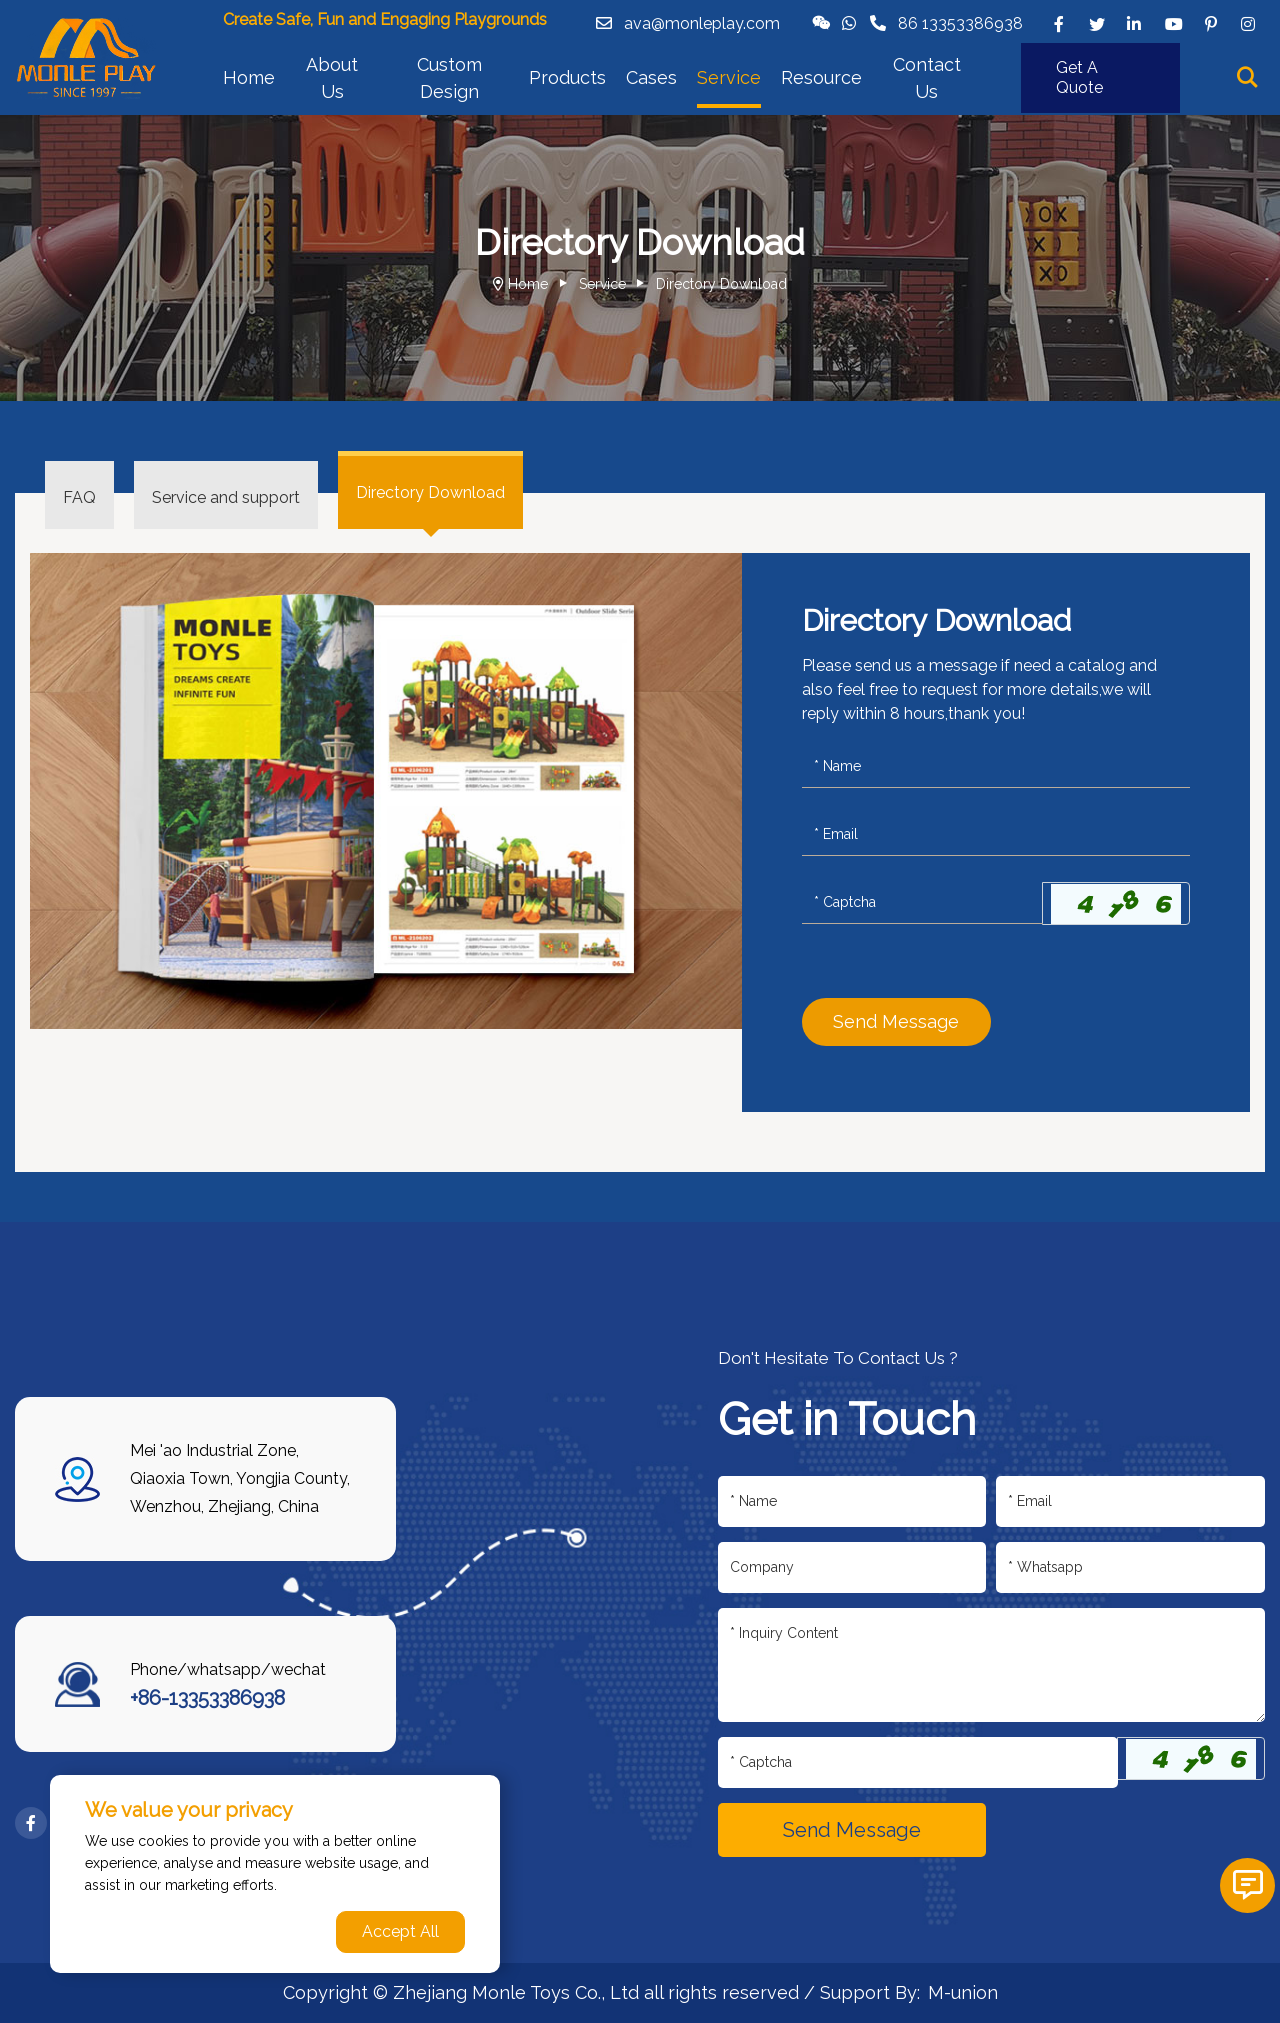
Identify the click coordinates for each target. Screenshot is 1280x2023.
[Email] (996, 835)
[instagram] (1249, 24)
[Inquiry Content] (992, 1665)
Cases (651, 77)
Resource (821, 77)
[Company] (852, 1567)
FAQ (79, 497)
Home (249, 77)
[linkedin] (1135, 24)
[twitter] (1097, 24)
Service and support (226, 497)
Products (567, 77)
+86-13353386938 (207, 1698)
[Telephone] (1130, 1567)
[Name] (996, 767)
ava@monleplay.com (702, 23)
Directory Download (721, 284)
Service (729, 77)
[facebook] (1059, 24)
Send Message (896, 1021)
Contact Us (927, 78)
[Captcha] (922, 903)
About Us (332, 78)
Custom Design (449, 78)
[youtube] (1173, 24)
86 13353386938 (960, 23)
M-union (963, 1992)
